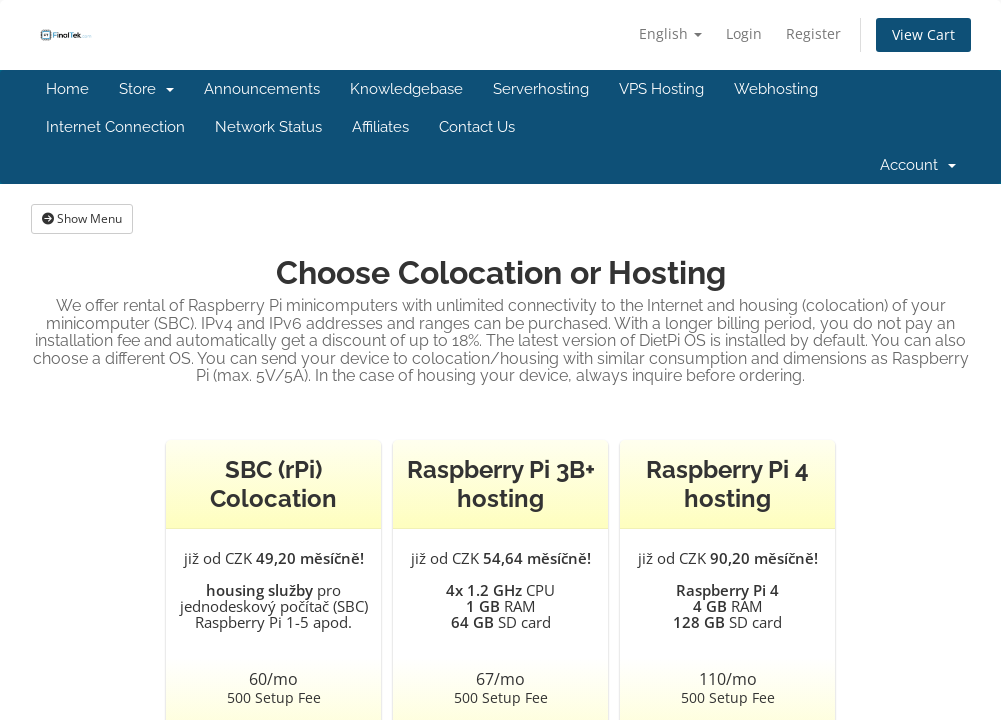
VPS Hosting (661, 89)
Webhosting (776, 89)
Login (744, 33)
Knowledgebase (406, 89)
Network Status (268, 127)
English (670, 33)
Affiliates (380, 127)
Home (67, 89)
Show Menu (82, 218)
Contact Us (477, 127)
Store (146, 89)
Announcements (262, 89)
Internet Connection (115, 127)
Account (918, 165)
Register (813, 33)
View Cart (923, 34)
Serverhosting (541, 89)
